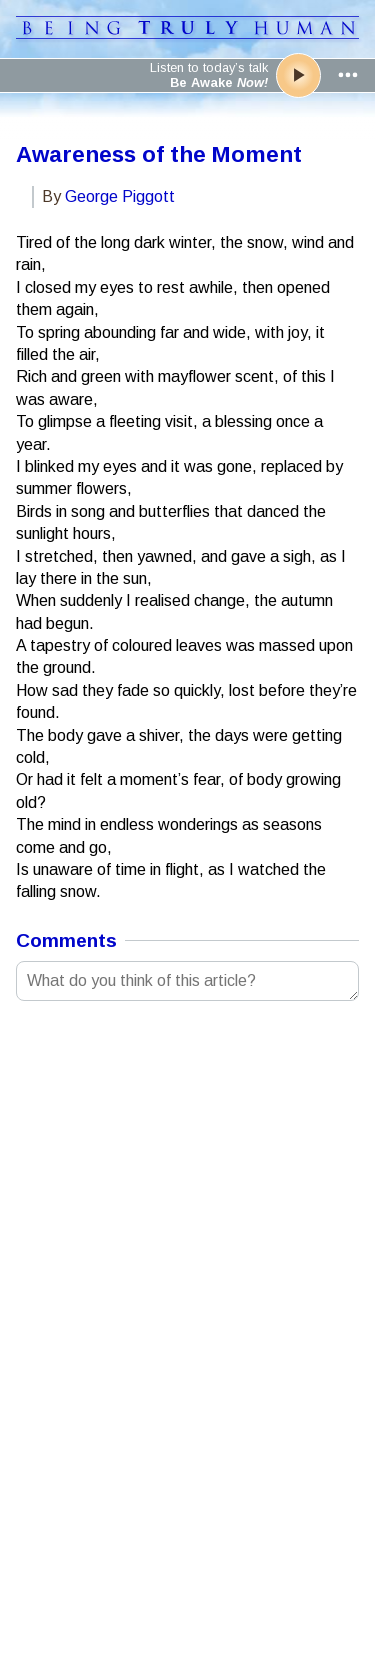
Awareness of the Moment (159, 154)
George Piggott (120, 196)
